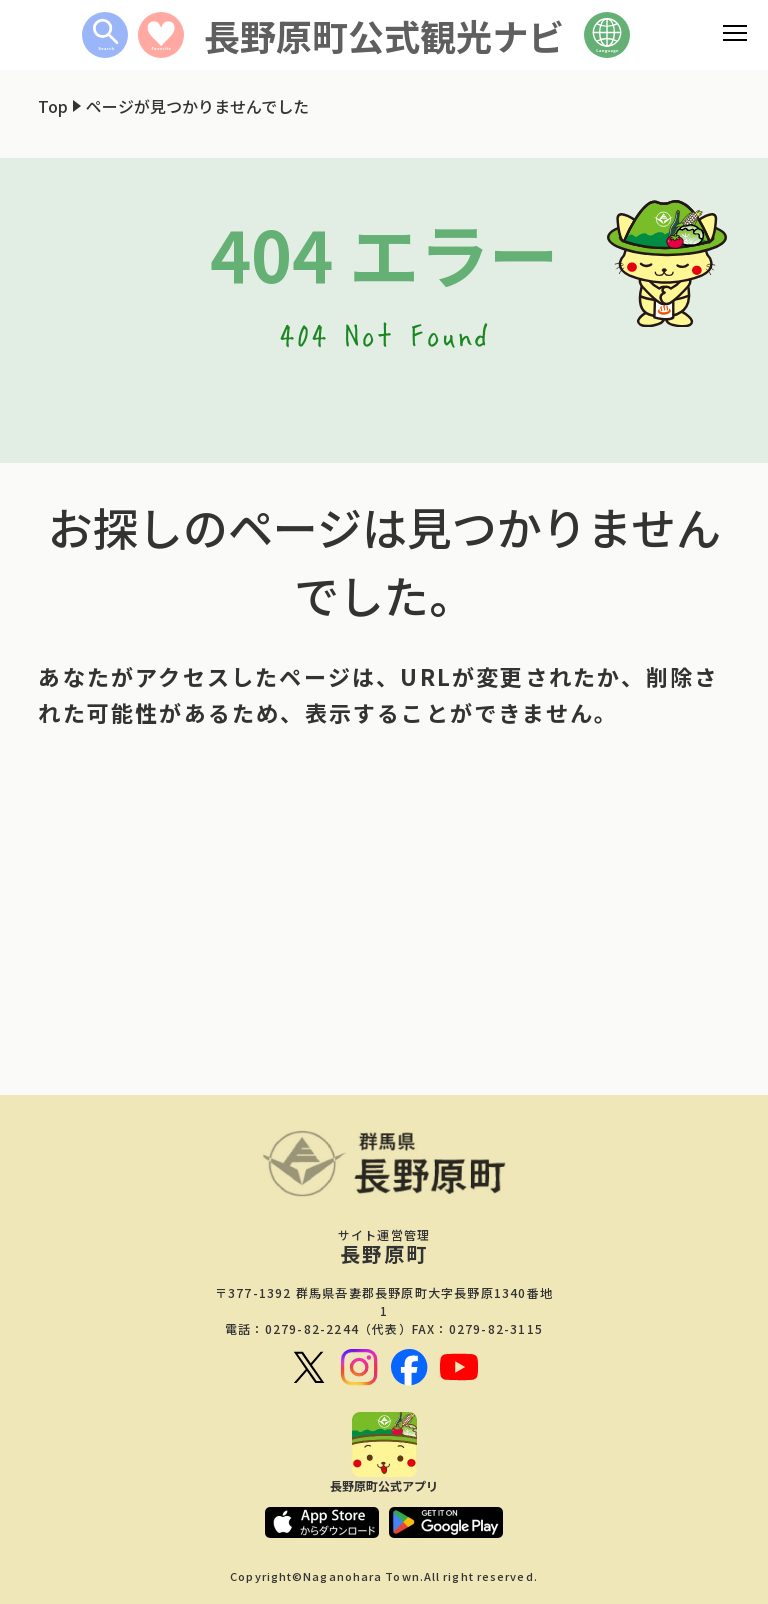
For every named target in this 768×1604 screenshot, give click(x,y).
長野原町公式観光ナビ (384, 35)
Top (53, 106)
